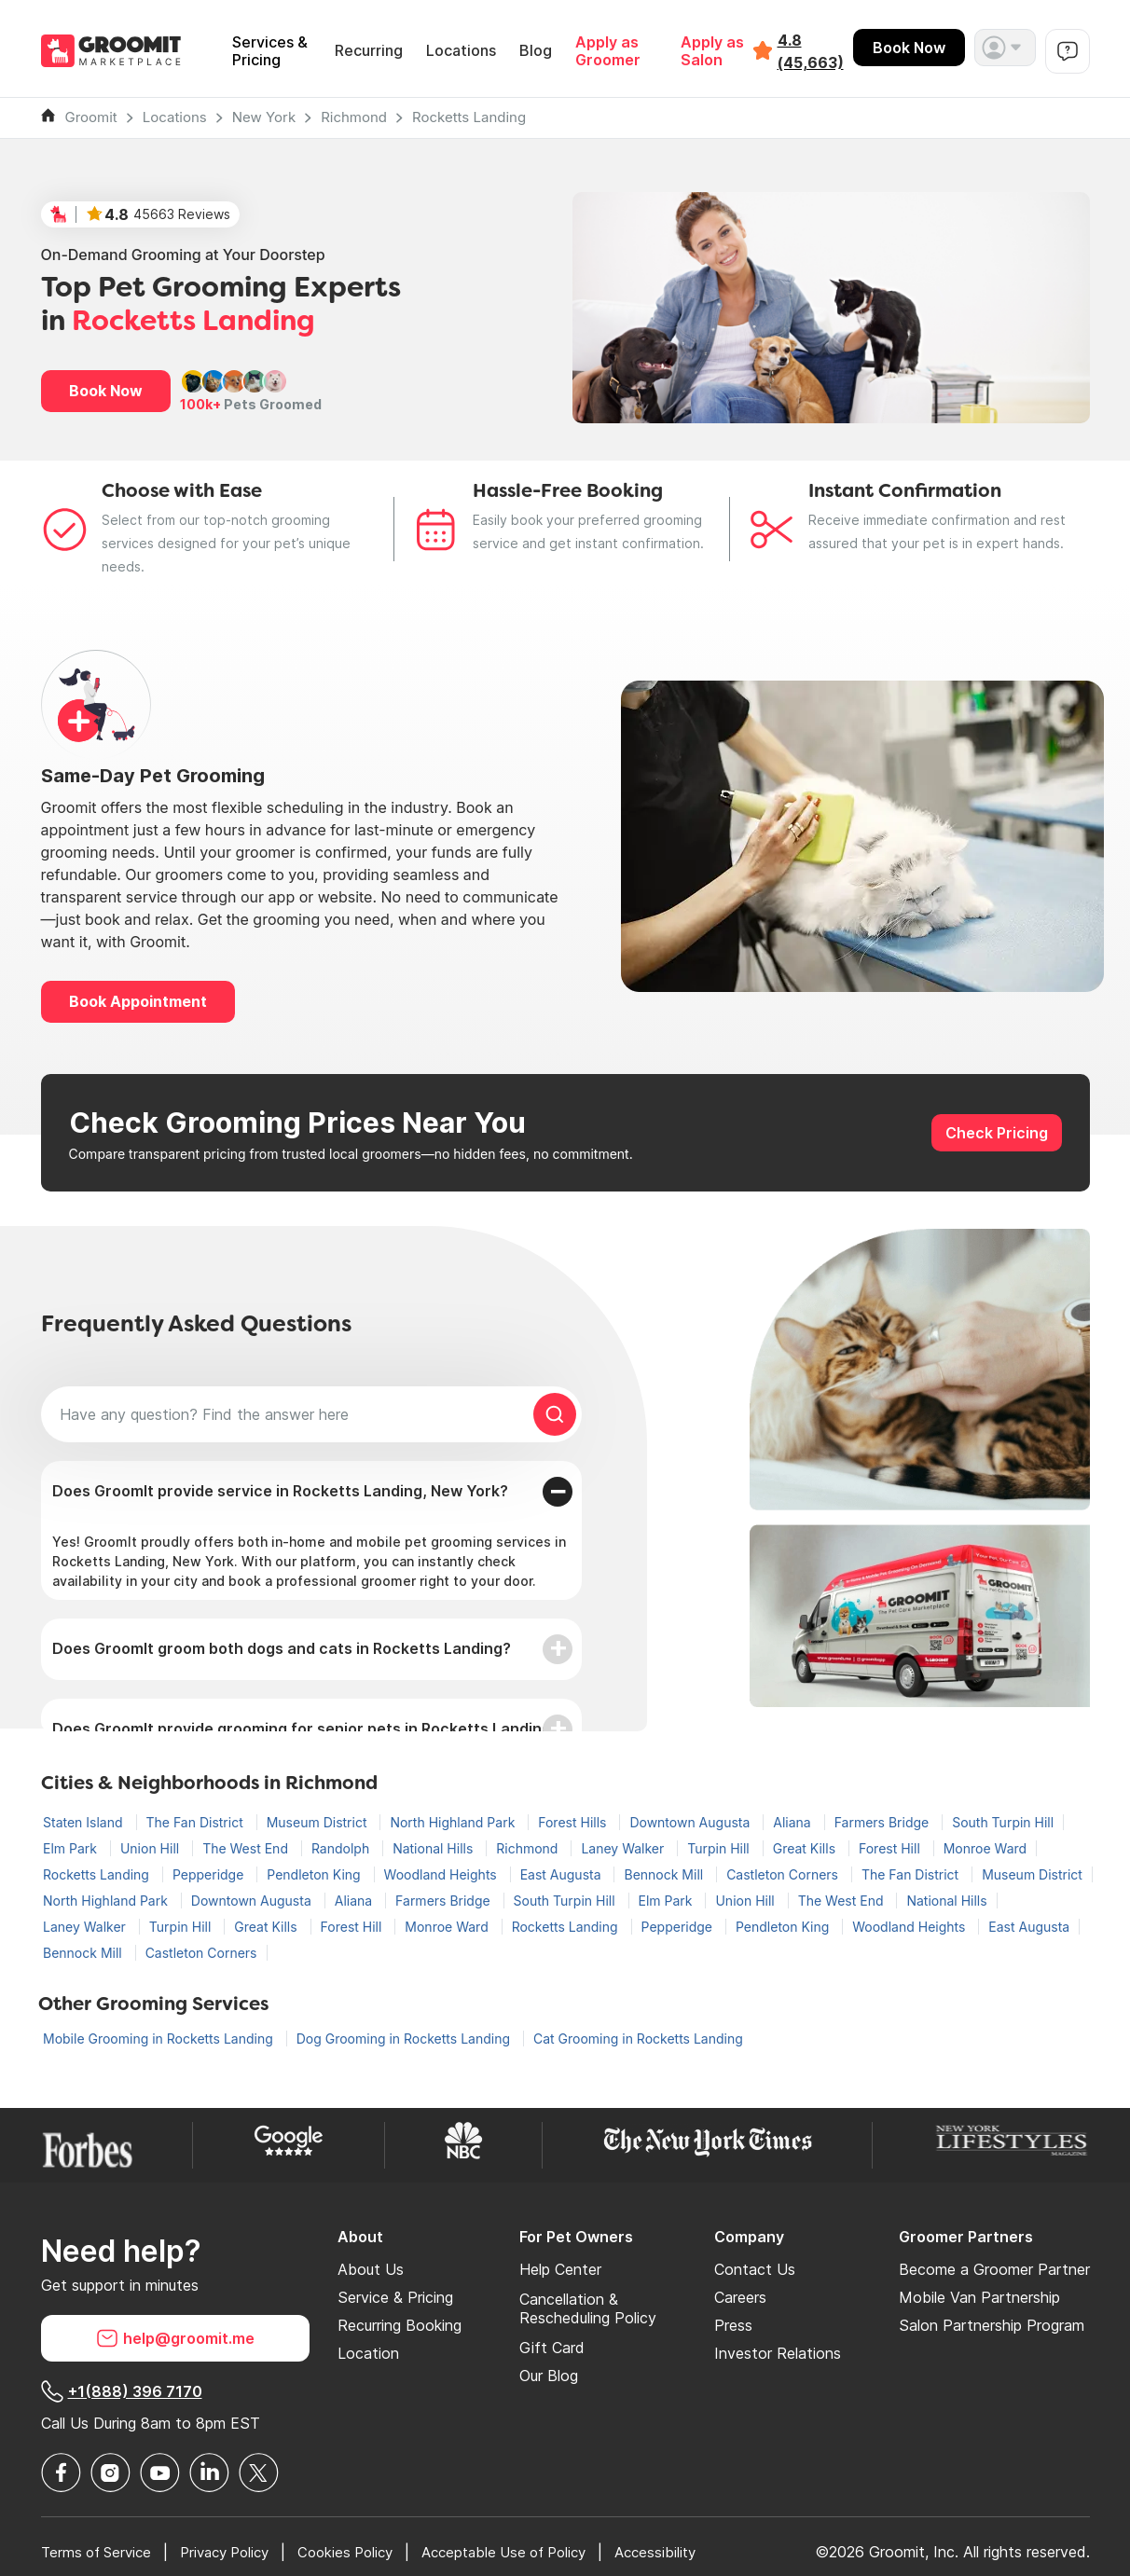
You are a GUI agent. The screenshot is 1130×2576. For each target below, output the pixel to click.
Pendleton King (315, 1874)
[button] (1005, 48)
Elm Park (72, 1848)
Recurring (369, 51)
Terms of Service (100, 2551)
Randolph (342, 1848)
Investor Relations (777, 2353)
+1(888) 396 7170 (121, 2391)
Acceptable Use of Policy (535, 2551)
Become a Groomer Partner (994, 2269)
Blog (535, 51)
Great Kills (806, 1848)
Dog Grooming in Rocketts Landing (405, 2038)
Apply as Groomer (608, 51)
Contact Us (754, 2269)
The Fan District (196, 1822)
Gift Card (552, 2347)
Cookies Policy (366, 2551)
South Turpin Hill (1003, 1822)
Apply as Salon (712, 51)
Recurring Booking (400, 2325)
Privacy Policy (237, 2551)
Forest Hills (574, 1822)
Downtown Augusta (691, 1822)
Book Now (909, 47)
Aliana (793, 1822)
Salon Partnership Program (991, 2325)
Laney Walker (624, 1848)
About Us (371, 2269)
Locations (461, 51)
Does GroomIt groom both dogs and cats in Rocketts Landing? (281, 1648)
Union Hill (151, 1848)
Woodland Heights (442, 1874)
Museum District (319, 1822)
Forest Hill (891, 1848)
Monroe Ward (985, 1848)
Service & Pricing (395, 2297)
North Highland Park (454, 1822)
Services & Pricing (270, 51)
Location (368, 2353)
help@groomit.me (175, 2338)
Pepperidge (209, 1874)
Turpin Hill (719, 1848)
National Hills (434, 1848)
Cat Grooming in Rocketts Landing (638, 2038)
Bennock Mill (665, 1874)
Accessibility (695, 2551)
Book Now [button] (106, 390)
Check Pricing (996, 1132)
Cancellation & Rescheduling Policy (587, 2308)
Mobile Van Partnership (979, 2297)
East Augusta (562, 1874)
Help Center (560, 2269)
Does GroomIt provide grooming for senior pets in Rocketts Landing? (305, 1728)
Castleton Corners (784, 1874)
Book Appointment (138, 1001)
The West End (247, 1848)
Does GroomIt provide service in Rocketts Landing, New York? (280, 1490)
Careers (740, 2297)
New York (264, 117)
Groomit (91, 117)
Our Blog (548, 2375)
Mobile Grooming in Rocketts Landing (160, 2038)
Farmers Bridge (883, 1822)
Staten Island (85, 1822)
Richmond (354, 117)
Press (733, 2325)
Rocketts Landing (469, 117)
